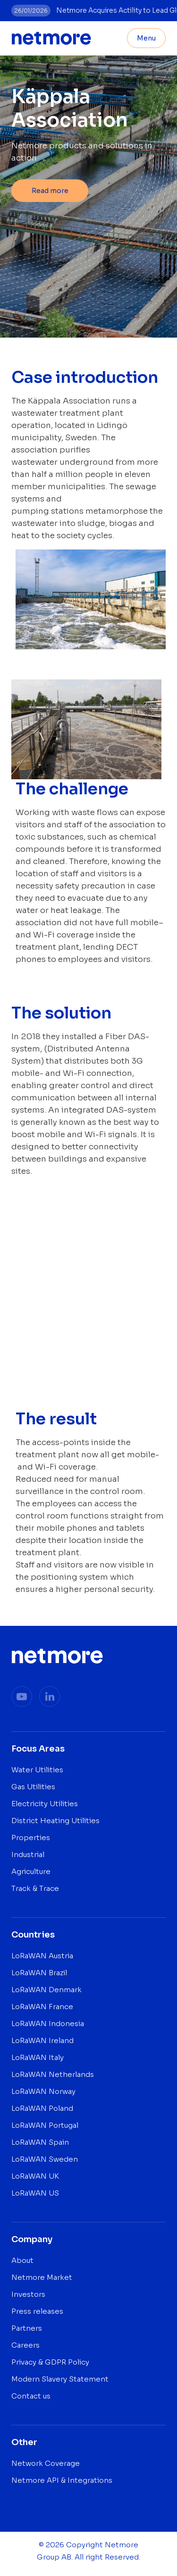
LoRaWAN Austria (42, 1955)
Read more (50, 190)
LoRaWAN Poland (42, 2108)
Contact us (31, 2395)
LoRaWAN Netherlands (52, 2074)
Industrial (27, 1854)
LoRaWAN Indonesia (47, 2023)
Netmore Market (41, 2277)
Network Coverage (45, 2463)
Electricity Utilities (44, 1803)
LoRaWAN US (35, 2192)
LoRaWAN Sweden (44, 2159)
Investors (28, 2294)
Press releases (37, 2311)
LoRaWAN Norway (43, 2091)
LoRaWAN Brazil (39, 1972)
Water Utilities (37, 1769)
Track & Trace (35, 1888)
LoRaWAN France (42, 2006)
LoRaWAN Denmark (46, 1989)
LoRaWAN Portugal (44, 2125)
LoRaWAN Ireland (42, 2040)
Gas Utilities (33, 1786)
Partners (26, 2328)
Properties (30, 1837)
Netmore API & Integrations (61, 2480)
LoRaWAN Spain (40, 2142)
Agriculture (31, 1871)
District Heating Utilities (55, 1820)
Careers (25, 2345)
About (22, 2260)
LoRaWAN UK (35, 2176)
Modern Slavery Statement (60, 2378)
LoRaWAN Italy (37, 2057)
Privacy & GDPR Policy (50, 2362)
